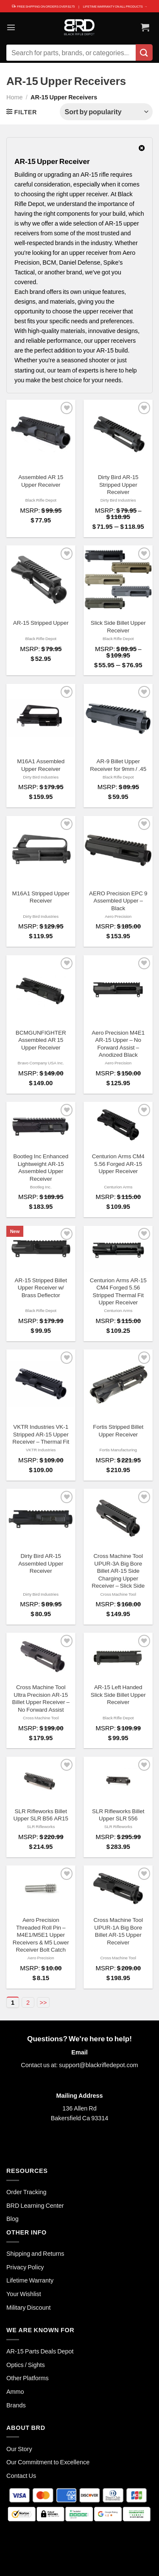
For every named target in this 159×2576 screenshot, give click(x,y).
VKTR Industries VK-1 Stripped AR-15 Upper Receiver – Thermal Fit (40, 1434)
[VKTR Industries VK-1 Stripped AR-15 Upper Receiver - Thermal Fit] (40, 1384)
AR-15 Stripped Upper (41, 622)
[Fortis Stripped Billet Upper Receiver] (118, 1384)
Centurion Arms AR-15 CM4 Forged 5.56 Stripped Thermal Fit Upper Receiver (118, 1291)
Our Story (19, 2448)
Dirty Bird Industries (118, 499)
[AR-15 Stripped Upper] (40, 580)
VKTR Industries (41, 1449)
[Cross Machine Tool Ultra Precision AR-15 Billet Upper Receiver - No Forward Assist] (40, 1656)
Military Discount (28, 2307)
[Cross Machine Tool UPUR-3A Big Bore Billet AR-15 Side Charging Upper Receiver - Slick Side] (118, 1518)
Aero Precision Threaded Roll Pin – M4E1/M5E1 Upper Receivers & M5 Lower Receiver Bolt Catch (41, 1934)
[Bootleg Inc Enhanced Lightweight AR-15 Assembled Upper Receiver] (40, 1125)
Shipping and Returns (35, 2253)
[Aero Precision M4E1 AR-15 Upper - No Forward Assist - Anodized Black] (118, 990)
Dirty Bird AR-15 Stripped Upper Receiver (118, 484)
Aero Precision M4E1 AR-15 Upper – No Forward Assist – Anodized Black (118, 1043)
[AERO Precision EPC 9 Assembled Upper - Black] (118, 850)
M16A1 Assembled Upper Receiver (40, 765)
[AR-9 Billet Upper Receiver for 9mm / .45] (118, 718)
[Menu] (11, 27)
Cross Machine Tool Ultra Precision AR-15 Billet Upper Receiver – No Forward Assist (41, 1698)
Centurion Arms (118, 1186)
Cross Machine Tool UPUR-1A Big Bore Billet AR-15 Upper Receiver (118, 1931)
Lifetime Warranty (29, 2280)
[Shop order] (106, 111)
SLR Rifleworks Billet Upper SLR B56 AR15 (41, 1815)
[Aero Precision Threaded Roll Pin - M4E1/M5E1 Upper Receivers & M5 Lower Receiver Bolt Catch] (40, 1888)
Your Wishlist (23, 2293)
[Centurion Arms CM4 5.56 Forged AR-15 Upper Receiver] (118, 1125)
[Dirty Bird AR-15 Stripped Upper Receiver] (118, 434)
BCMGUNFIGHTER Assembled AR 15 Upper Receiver (41, 1040)
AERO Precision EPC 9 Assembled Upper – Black (118, 900)
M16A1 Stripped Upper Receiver (41, 897)
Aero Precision (118, 916)
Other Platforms (27, 2377)
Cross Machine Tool (118, 1594)
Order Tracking (26, 2191)
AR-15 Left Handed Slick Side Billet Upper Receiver (118, 1694)
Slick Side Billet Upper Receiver (118, 626)
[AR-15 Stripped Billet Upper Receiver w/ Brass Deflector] (40, 1249)
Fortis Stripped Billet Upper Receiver (118, 1430)
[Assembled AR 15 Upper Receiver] (40, 434)
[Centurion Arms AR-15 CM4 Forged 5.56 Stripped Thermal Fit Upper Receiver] (118, 1249)
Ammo (15, 2391)
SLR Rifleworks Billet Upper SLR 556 (118, 1815)
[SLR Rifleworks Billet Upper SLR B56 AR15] (40, 1780)
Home (14, 97)
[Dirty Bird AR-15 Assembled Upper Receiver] (40, 1518)
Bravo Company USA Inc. (41, 1062)
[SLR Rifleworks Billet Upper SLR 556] (118, 1780)
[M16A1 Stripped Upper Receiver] (40, 850)
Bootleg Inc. (41, 1186)
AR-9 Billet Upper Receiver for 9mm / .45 (118, 765)
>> (43, 2002)
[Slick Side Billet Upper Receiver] (118, 579)
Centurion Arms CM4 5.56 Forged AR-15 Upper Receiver (118, 1163)
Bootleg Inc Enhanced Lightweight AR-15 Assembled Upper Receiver (40, 1167)
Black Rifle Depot (40, 499)
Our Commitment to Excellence (47, 2462)
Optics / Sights (25, 2364)
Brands (16, 2405)
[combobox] (71, 53)
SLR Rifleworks (41, 1826)
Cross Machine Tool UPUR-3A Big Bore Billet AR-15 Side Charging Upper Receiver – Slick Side (118, 1570)
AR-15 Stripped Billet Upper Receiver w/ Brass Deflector (41, 1287)
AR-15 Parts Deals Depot (40, 2351)
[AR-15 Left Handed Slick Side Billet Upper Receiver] (118, 1656)
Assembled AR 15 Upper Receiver (40, 481)
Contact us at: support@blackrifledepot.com (79, 2064)
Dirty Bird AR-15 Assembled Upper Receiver (40, 1563)
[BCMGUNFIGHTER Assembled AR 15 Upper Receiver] (40, 989)
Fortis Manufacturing (118, 1449)
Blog (12, 2218)
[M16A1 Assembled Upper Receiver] (40, 717)
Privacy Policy (25, 2267)
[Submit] (144, 52)
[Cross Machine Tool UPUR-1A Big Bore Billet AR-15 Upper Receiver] (118, 1888)
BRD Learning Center (35, 2205)
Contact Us (21, 2475)
